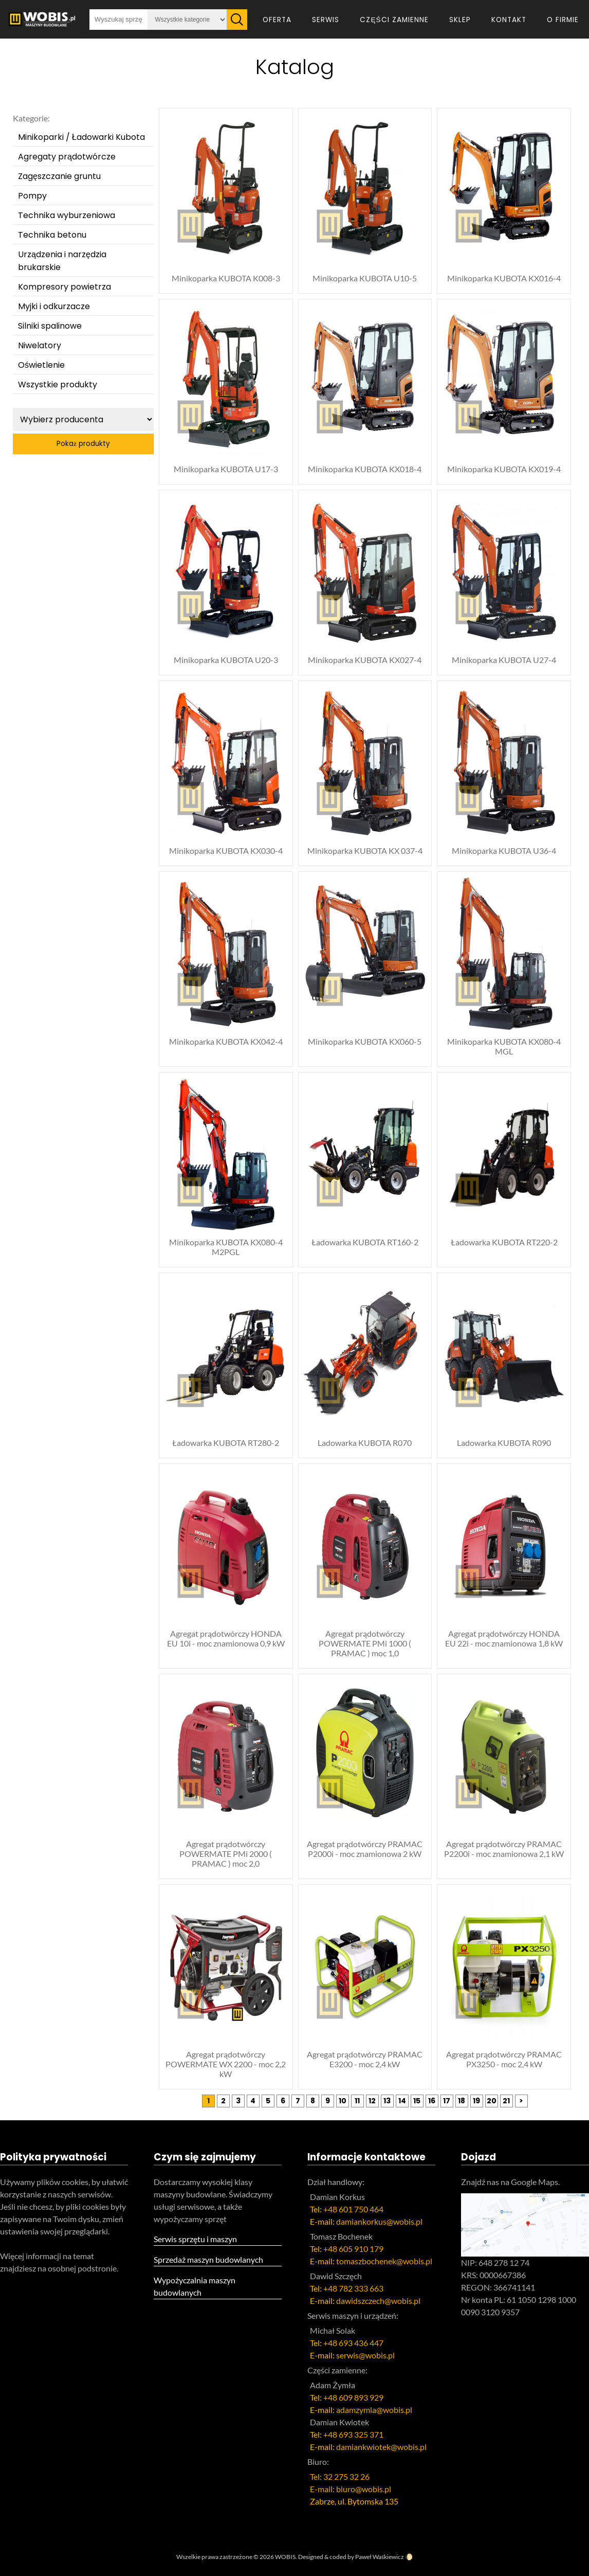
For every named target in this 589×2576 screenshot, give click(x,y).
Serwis (325, 20)
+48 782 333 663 (353, 2288)
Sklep (460, 20)
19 (476, 2101)
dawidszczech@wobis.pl (378, 2300)
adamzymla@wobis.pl (374, 2409)
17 (446, 2101)
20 (491, 2101)
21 (506, 2101)
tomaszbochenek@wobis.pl (384, 2261)
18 (461, 2101)
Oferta (277, 20)
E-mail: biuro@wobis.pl (350, 2489)
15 (416, 2101)
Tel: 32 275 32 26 (340, 2476)
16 (431, 2101)
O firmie (563, 20)
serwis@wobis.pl (365, 2355)
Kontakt (508, 20)
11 (357, 2101)
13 (387, 2101)
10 (342, 2101)
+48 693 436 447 (353, 2343)
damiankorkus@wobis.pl (379, 2221)
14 (402, 2101)
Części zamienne (394, 20)
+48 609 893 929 (353, 2397)
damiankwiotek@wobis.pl (381, 2447)
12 (372, 2101)
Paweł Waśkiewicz (379, 2557)
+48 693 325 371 (353, 2434)
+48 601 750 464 (353, 2209)
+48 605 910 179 (353, 2248)
